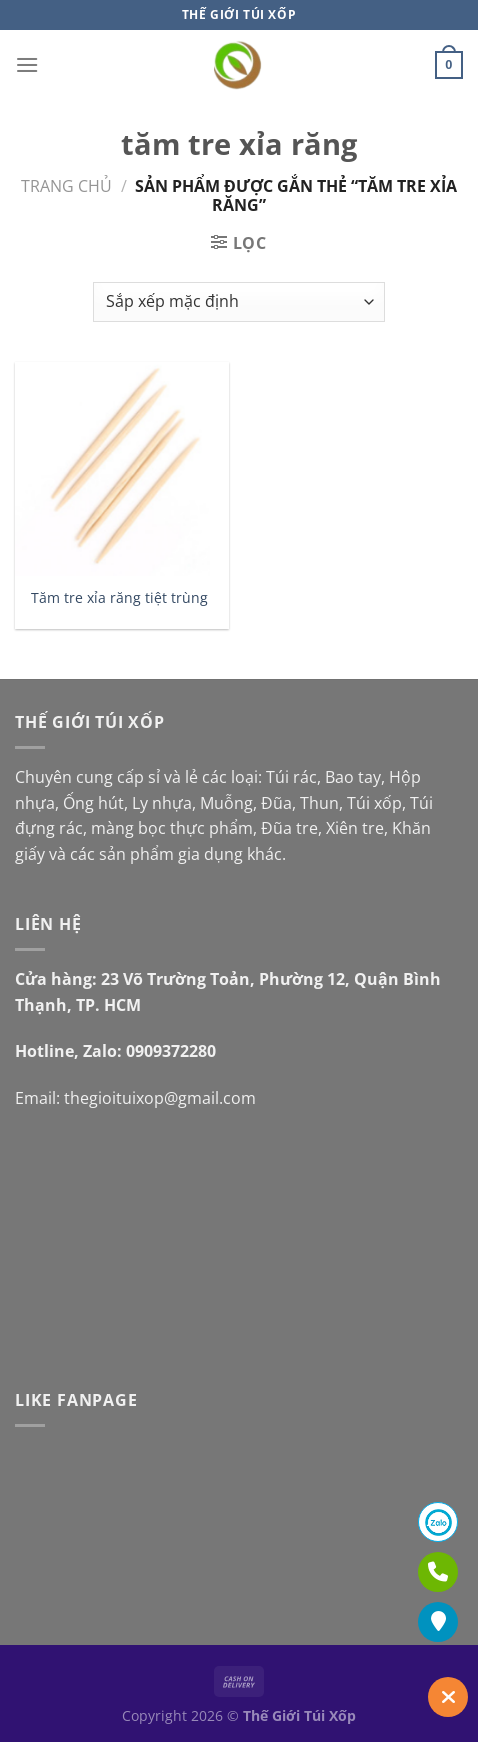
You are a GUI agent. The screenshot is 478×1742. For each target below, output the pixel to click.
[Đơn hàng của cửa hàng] (238, 302)
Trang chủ (66, 186)
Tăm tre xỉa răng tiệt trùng (119, 598)
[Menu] (27, 64)
